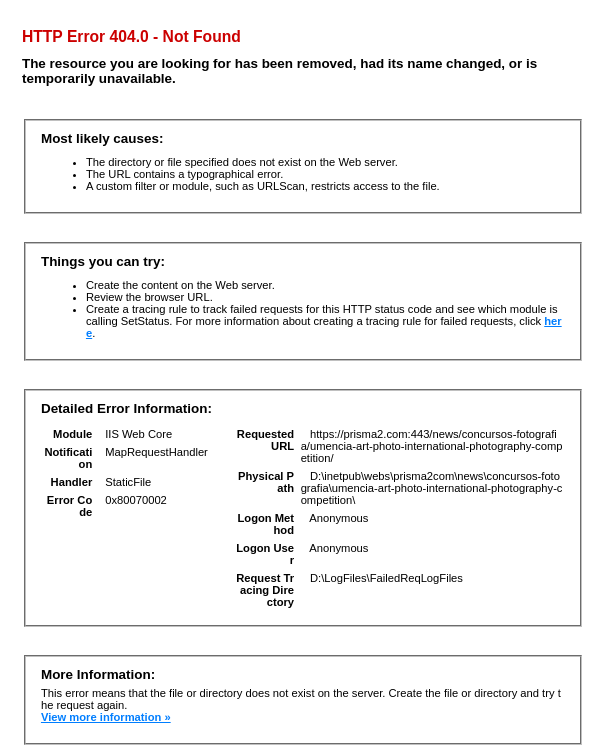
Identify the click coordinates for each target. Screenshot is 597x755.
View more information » (106, 717)
